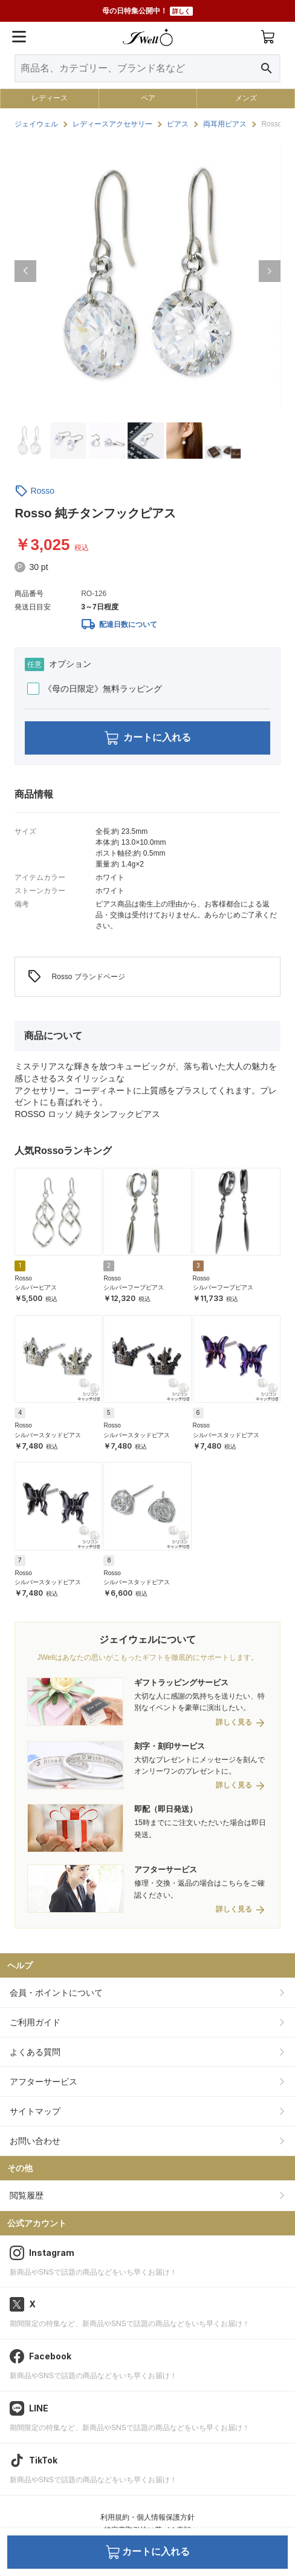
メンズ (246, 98)
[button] (25, 271)
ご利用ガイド (35, 2022)
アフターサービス (43, 2081)
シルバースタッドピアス (48, 1435)
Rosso (42, 491)
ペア (148, 98)
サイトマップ (35, 2111)
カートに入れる (148, 738)
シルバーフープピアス (133, 1287)
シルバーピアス (36, 1287)
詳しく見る (234, 1722)
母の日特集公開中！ (147, 11)
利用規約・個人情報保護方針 (147, 2517)
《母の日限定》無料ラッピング (94, 689)
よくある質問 (35, 2052)
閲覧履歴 (27, 2195)
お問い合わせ (35, 2141)
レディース (49, 98)
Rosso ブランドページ (76, 976)
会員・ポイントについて (56, 1993)
